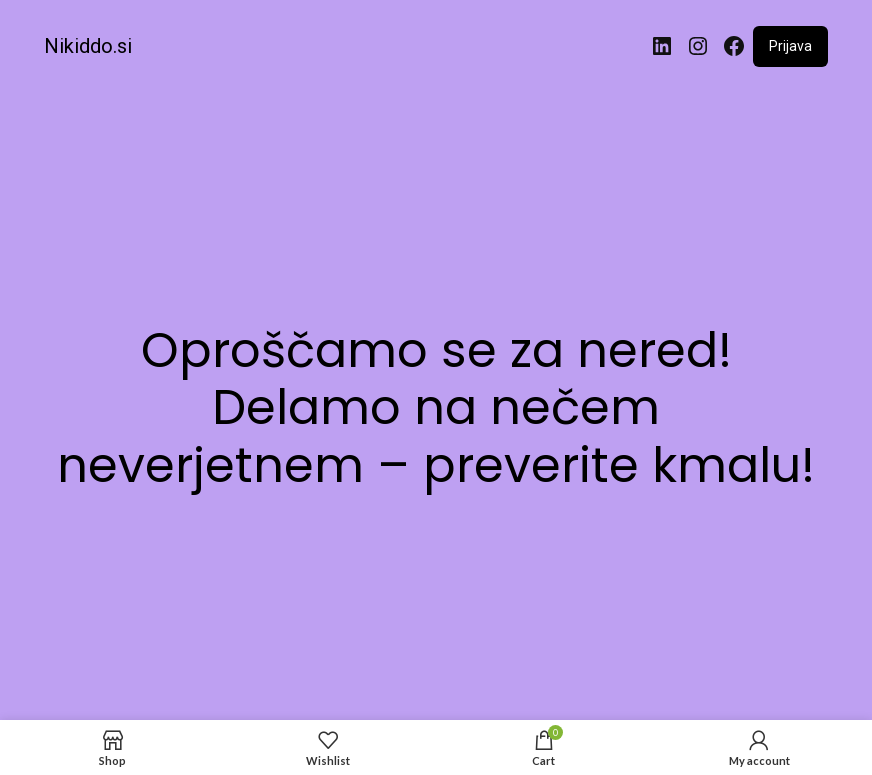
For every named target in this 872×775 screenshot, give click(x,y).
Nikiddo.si (88, 46)
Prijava (790, 46)
